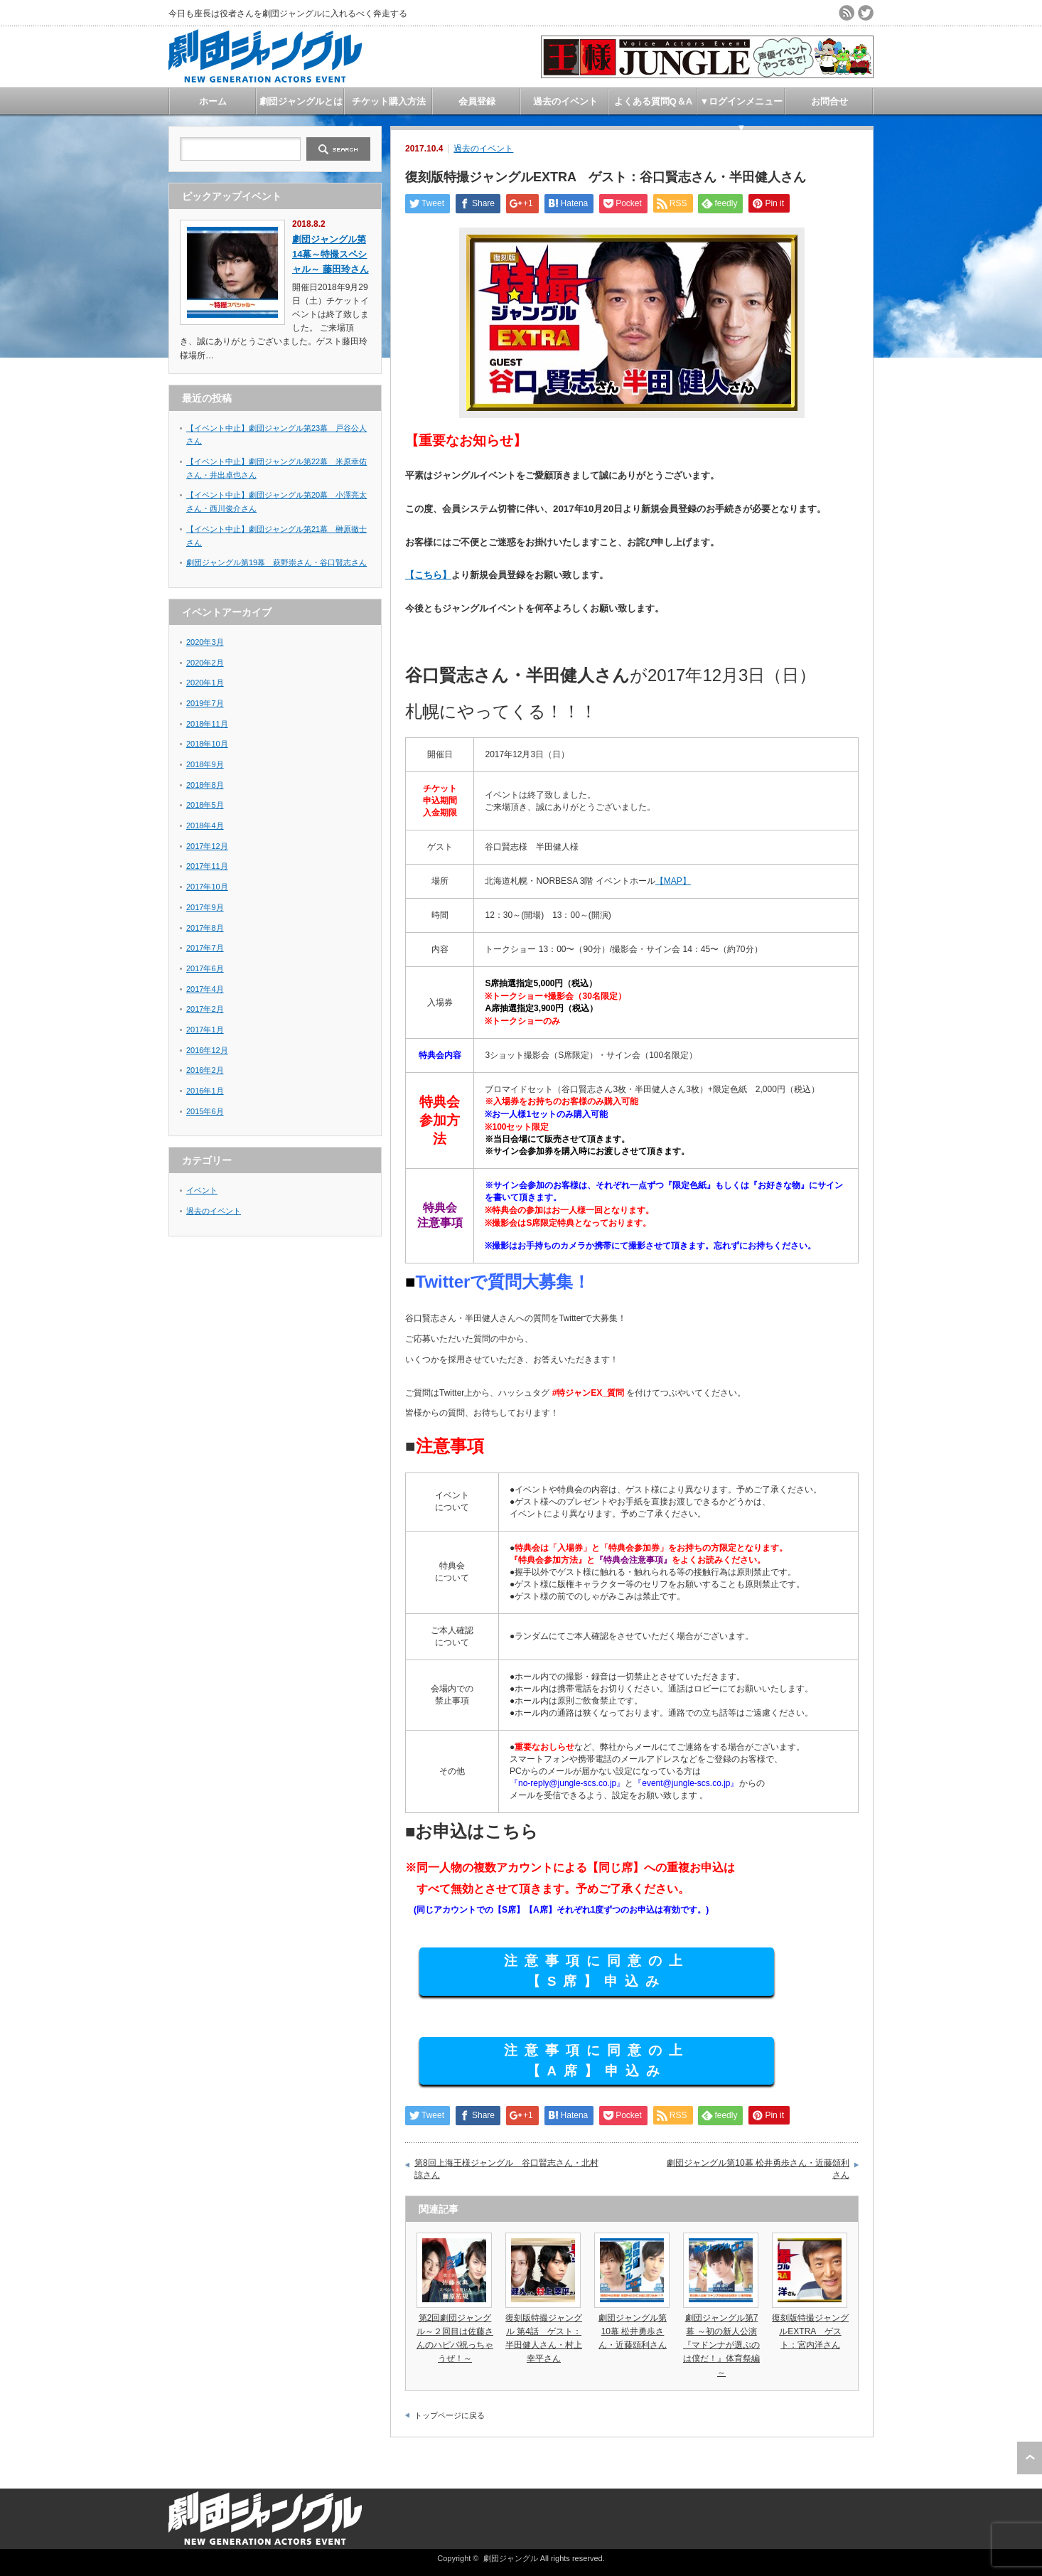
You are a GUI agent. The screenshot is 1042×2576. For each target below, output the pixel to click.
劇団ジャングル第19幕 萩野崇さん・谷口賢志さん (276, 562)
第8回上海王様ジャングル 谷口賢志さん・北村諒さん (506, 2169)
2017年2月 (205, 1009)
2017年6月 (205, 968)
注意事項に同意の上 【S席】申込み (596, 1971)
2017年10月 (207, 886)
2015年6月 (205, 1111)
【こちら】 (428, 575)
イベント (201, 1190)
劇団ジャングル (510, 2558)
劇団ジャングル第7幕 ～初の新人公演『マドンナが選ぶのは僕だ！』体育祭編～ (721, 2345)
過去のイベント (565, 101)
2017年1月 (205, 1029)
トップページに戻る (449, 2415)
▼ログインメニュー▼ (741, 105)
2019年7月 (205, 703)
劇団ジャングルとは (301, 101)
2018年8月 (205, 785)
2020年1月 (205, 682)
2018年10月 (207, 743)
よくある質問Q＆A (653, 101)
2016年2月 (205, 1070)
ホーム (213, 101)
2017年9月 (205, 907)
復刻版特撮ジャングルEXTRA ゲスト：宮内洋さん (810, 2331)
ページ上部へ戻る (1029, 2458)
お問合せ (829, 101)
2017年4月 (205, 989)
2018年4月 (205, 825)
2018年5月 (205, 805)
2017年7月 (205, 948)
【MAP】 (673, 881)
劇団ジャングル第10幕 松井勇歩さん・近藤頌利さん (758, 2169)
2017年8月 (205, 928)
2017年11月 (207, 866)
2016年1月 (205, 1090)
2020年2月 (205, 662)
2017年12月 (207, 846)
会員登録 (476, 101)
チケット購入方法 (389, 101)
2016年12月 (207, 1050)
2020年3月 (205, 642)
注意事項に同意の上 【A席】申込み (596, 2060)
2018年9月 (205, 764)
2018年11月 (207, 724)
